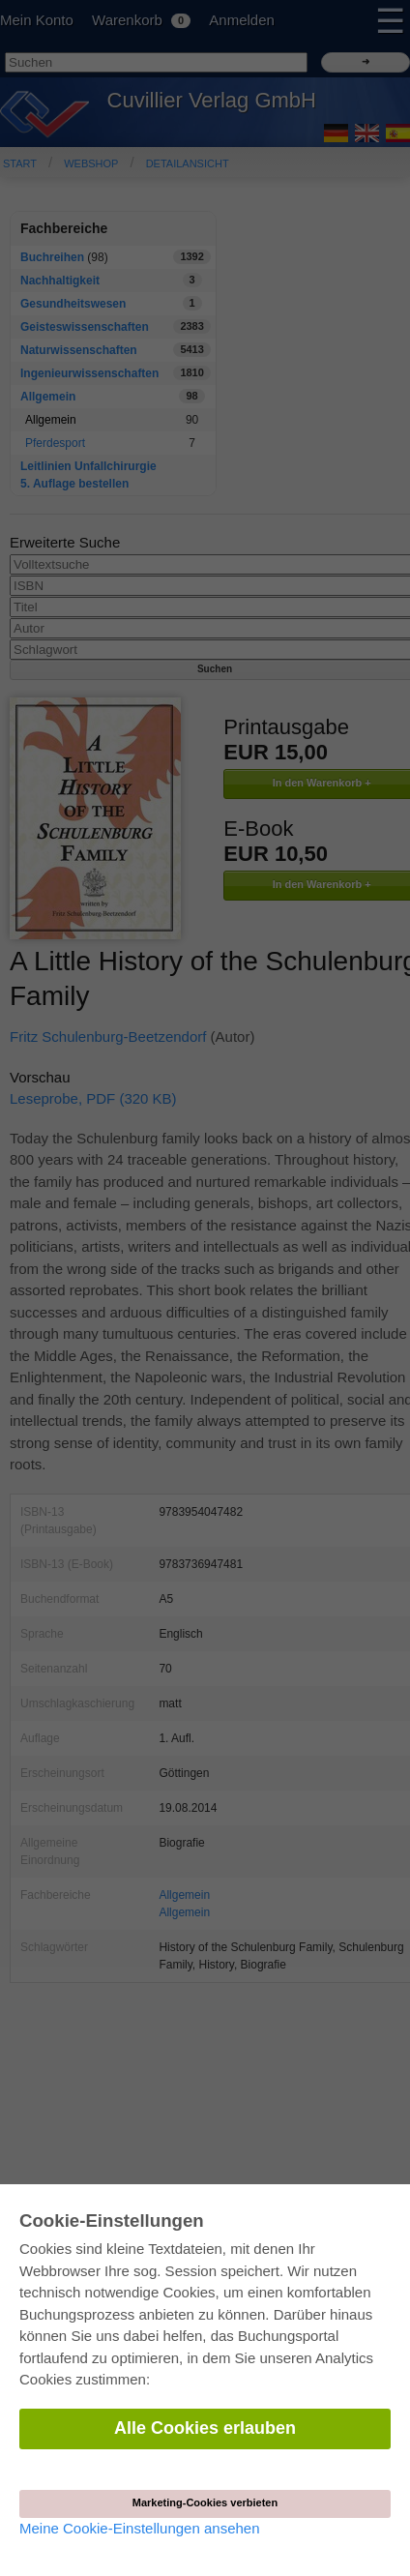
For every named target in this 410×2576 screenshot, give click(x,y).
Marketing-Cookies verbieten (205, 2502)
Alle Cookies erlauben (205, 2428)
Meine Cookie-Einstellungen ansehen (139, 2528)
